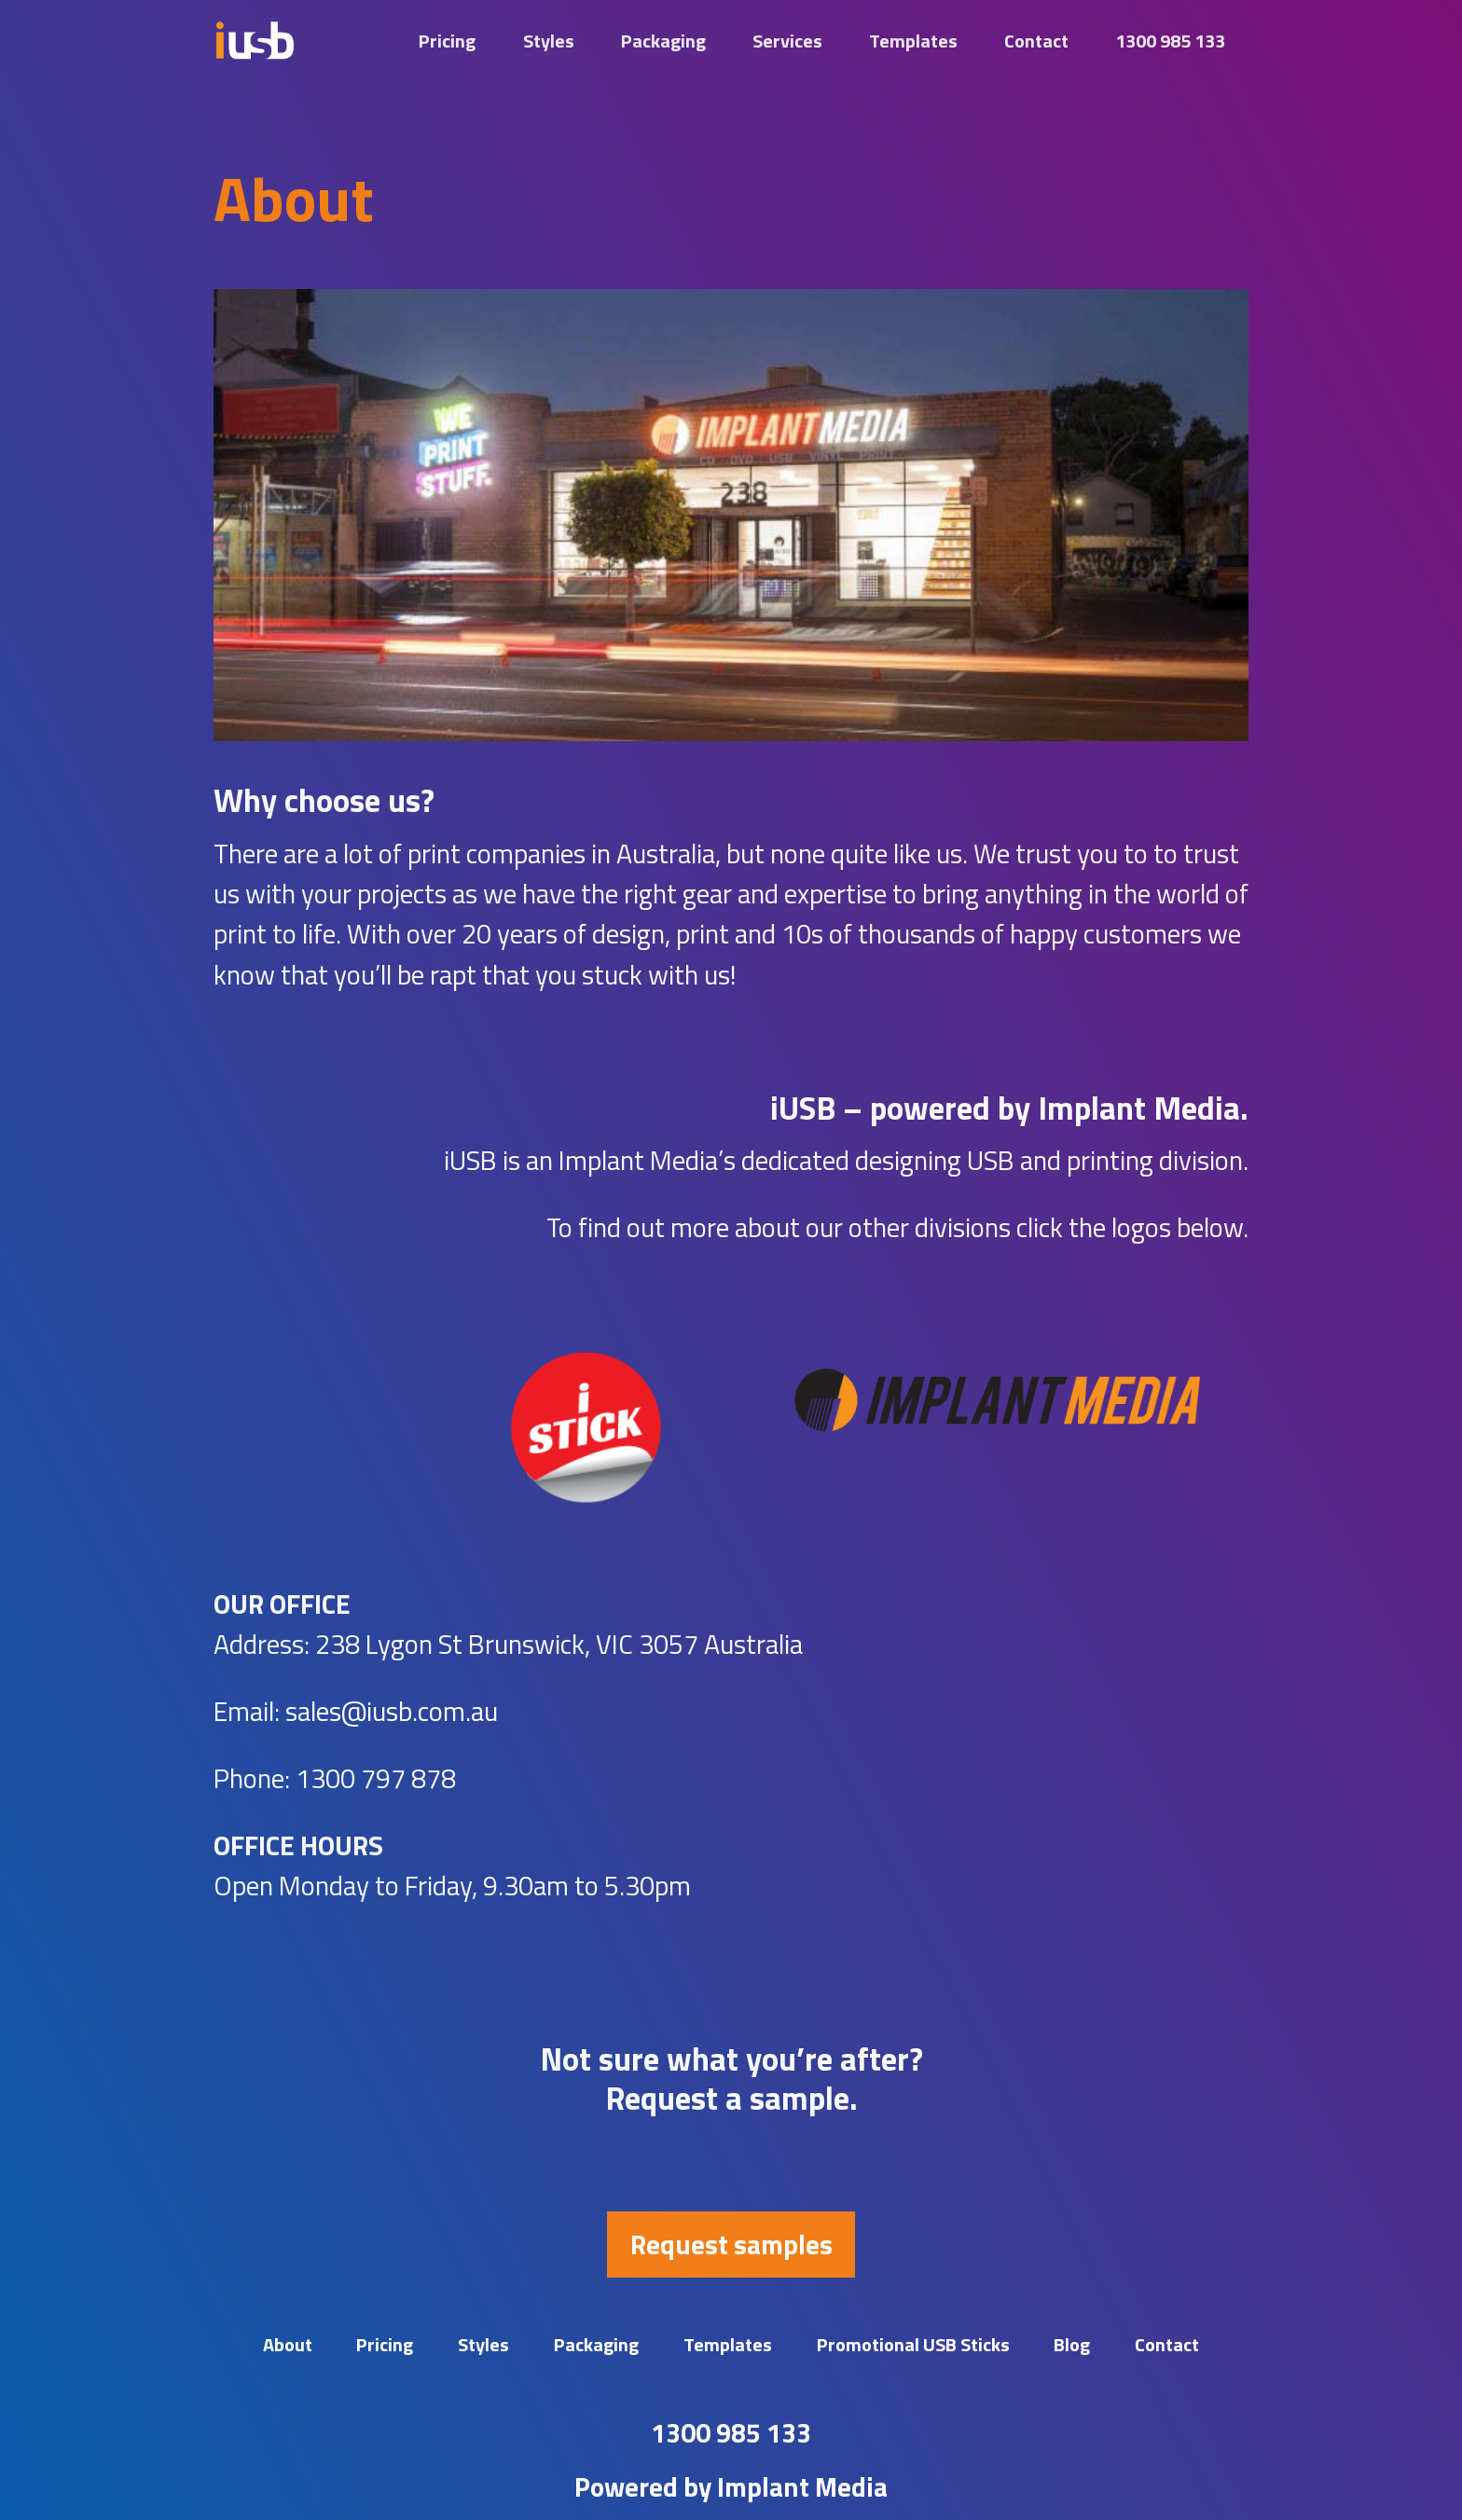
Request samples (731, 2244)
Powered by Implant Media (731, 2486)
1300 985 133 (1170, 40)
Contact (1036, 40)
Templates (913, 40)
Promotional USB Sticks (913, 2344)
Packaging (663, 40)
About (287, 2344)
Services (787, 40)
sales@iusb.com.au (391, 1710)
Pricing (447, 40)
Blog (1072, 2344)
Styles (548, 40)
